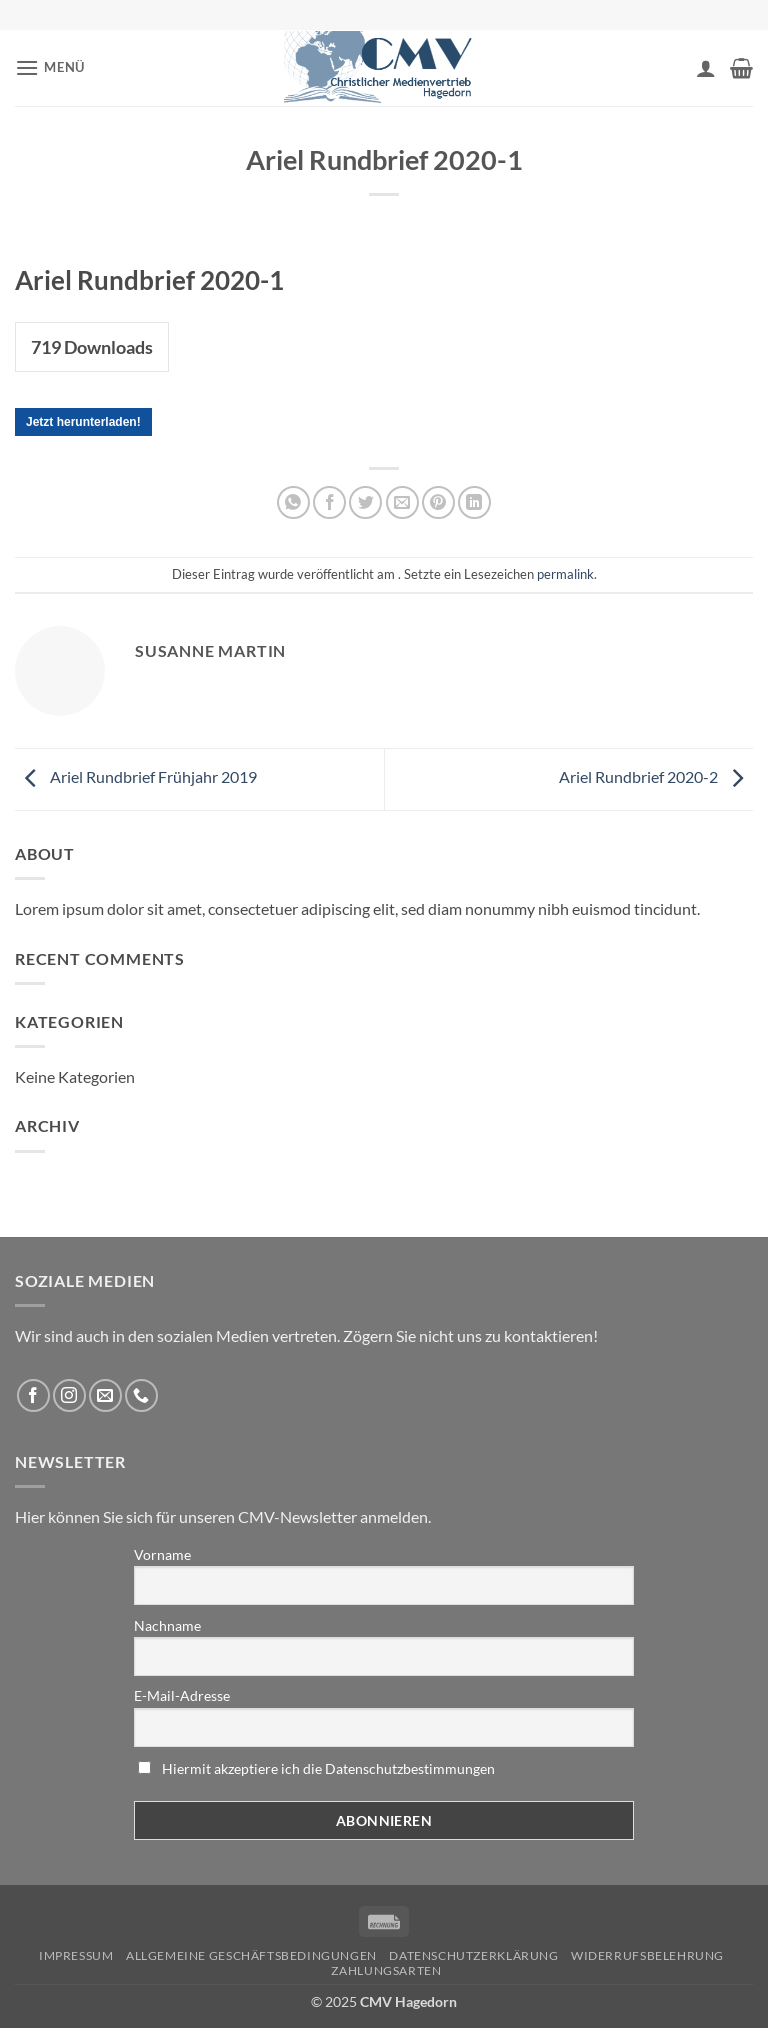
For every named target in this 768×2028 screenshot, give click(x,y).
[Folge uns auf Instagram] (69, 1395)
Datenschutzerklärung (473, 1955)
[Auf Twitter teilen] (365, 502)
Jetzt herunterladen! (83, 422)
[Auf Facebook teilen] (329, 502)
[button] (50, 67)
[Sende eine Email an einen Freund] (402, 502)
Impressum (76, 1955)
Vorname (162, 1554)
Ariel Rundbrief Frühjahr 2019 (136, 776)
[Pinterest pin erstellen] (438, 502)
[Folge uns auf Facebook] (33, 1395)
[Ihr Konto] (706, 68)
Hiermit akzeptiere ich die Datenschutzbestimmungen (328, 1768)
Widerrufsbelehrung (647, 1955)
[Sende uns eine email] (105, 1395)
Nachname (167, 1625)
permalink (565, 574)
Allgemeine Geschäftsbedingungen (251, 1955)
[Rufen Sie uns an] (141, 1395)
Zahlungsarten (386, 1970)
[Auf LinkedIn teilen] (474, 502)
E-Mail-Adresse (182, 1695)
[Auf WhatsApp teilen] (293, 502)
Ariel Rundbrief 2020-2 (656, 776)
